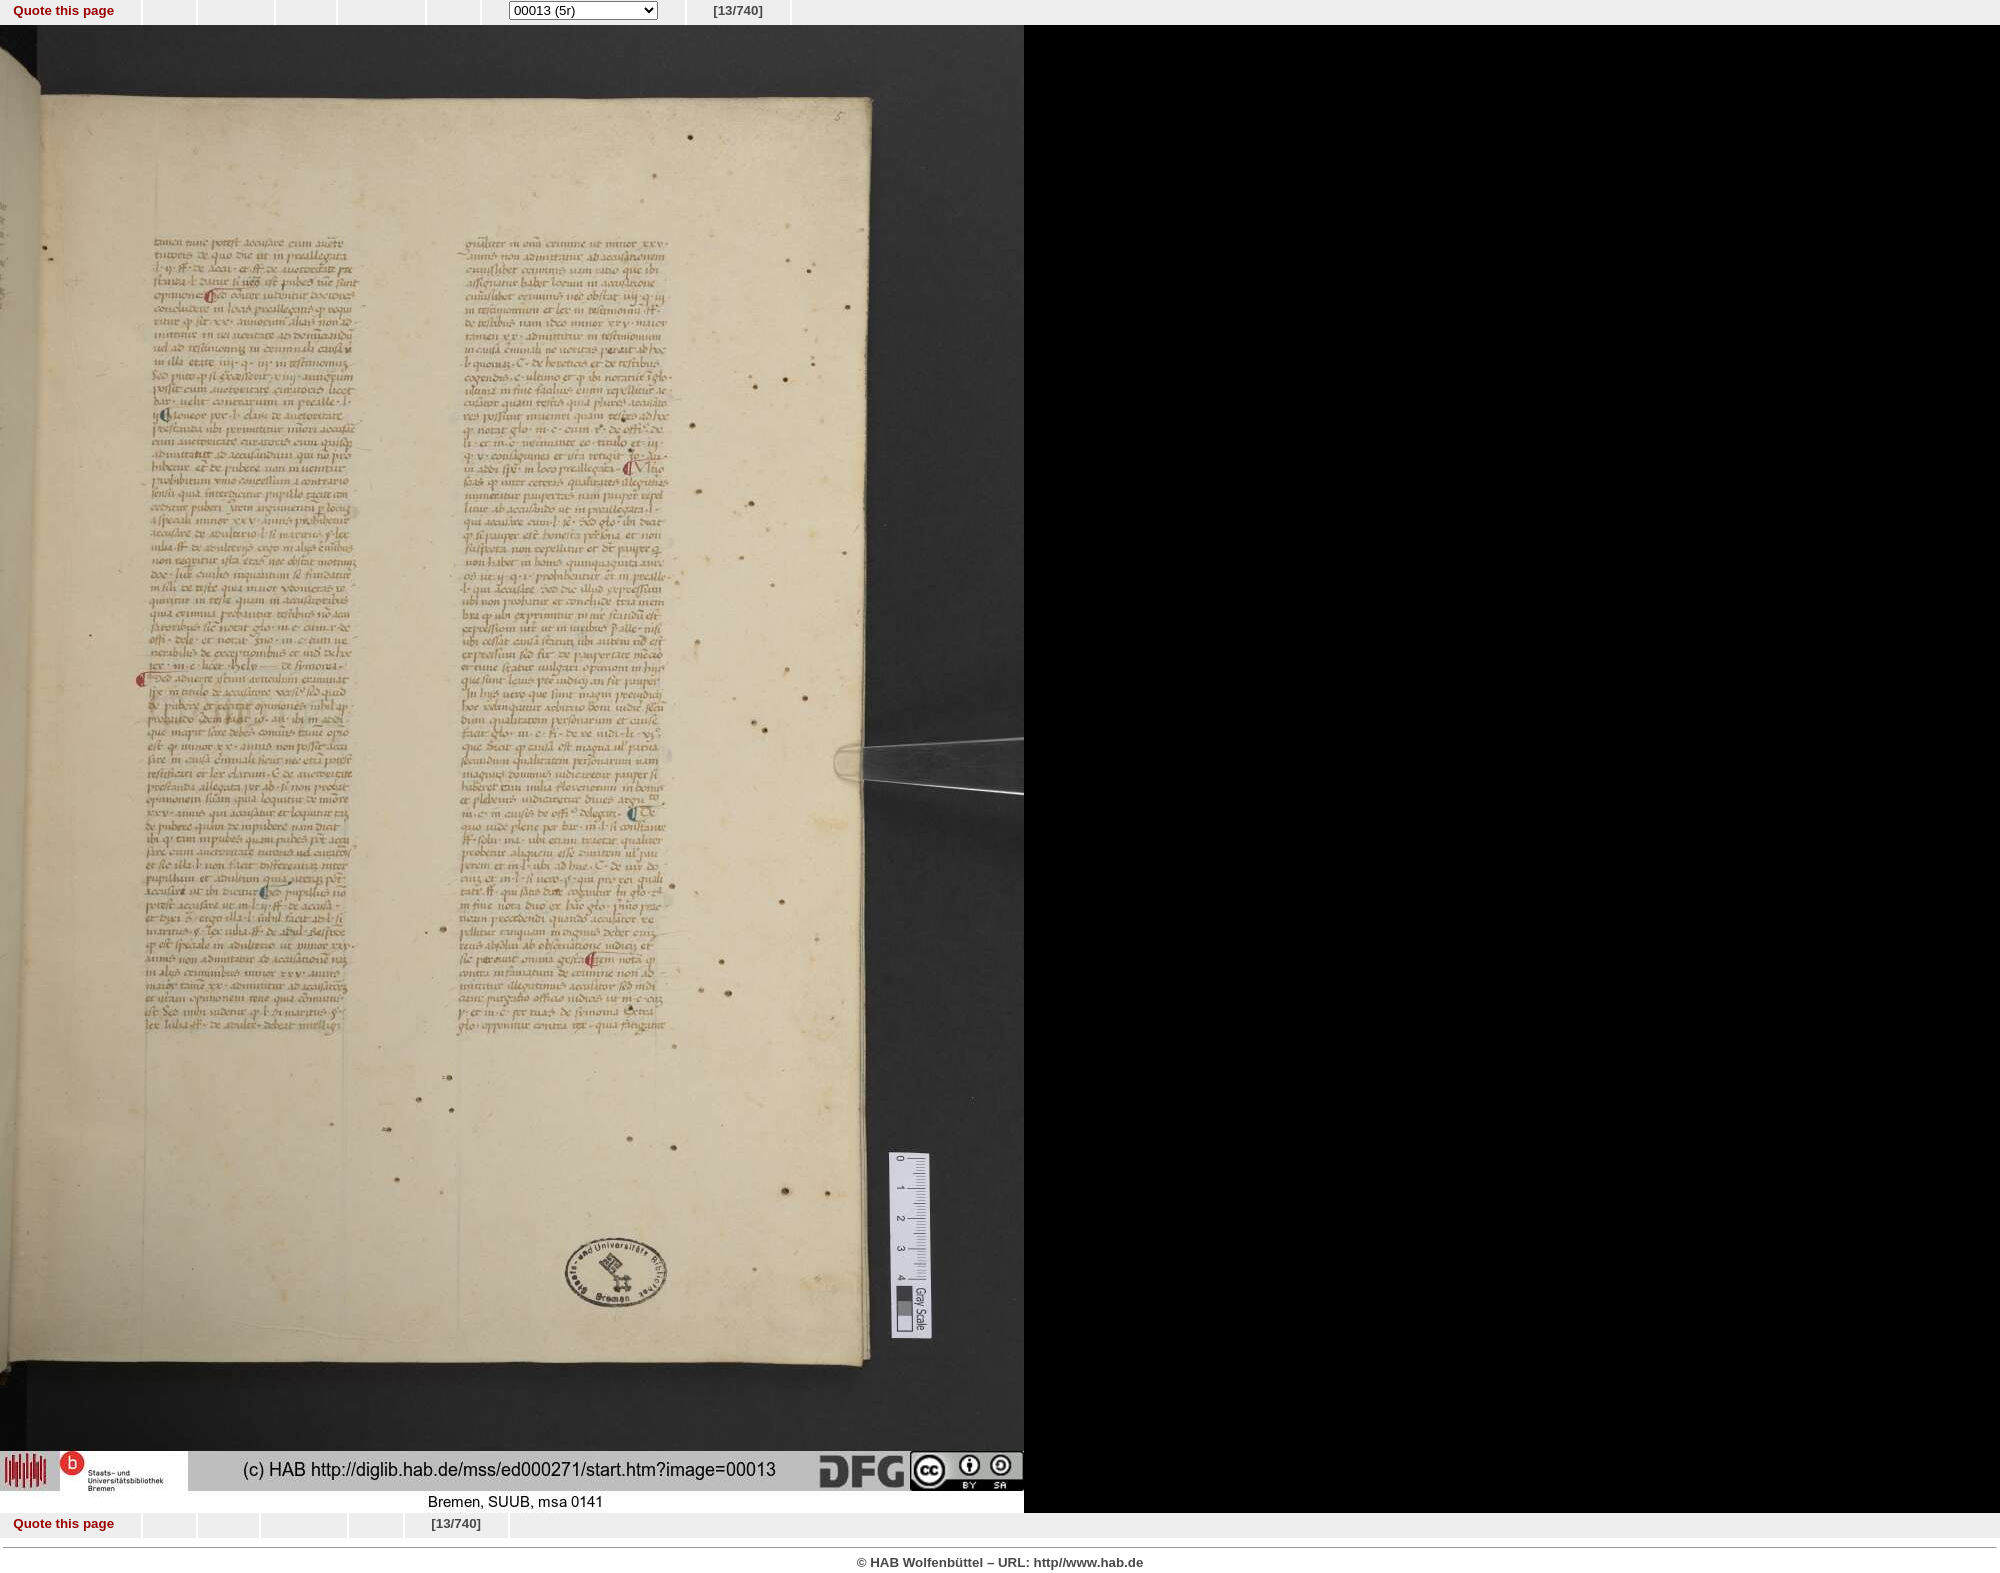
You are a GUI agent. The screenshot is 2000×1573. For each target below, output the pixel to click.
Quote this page (63, 10)
